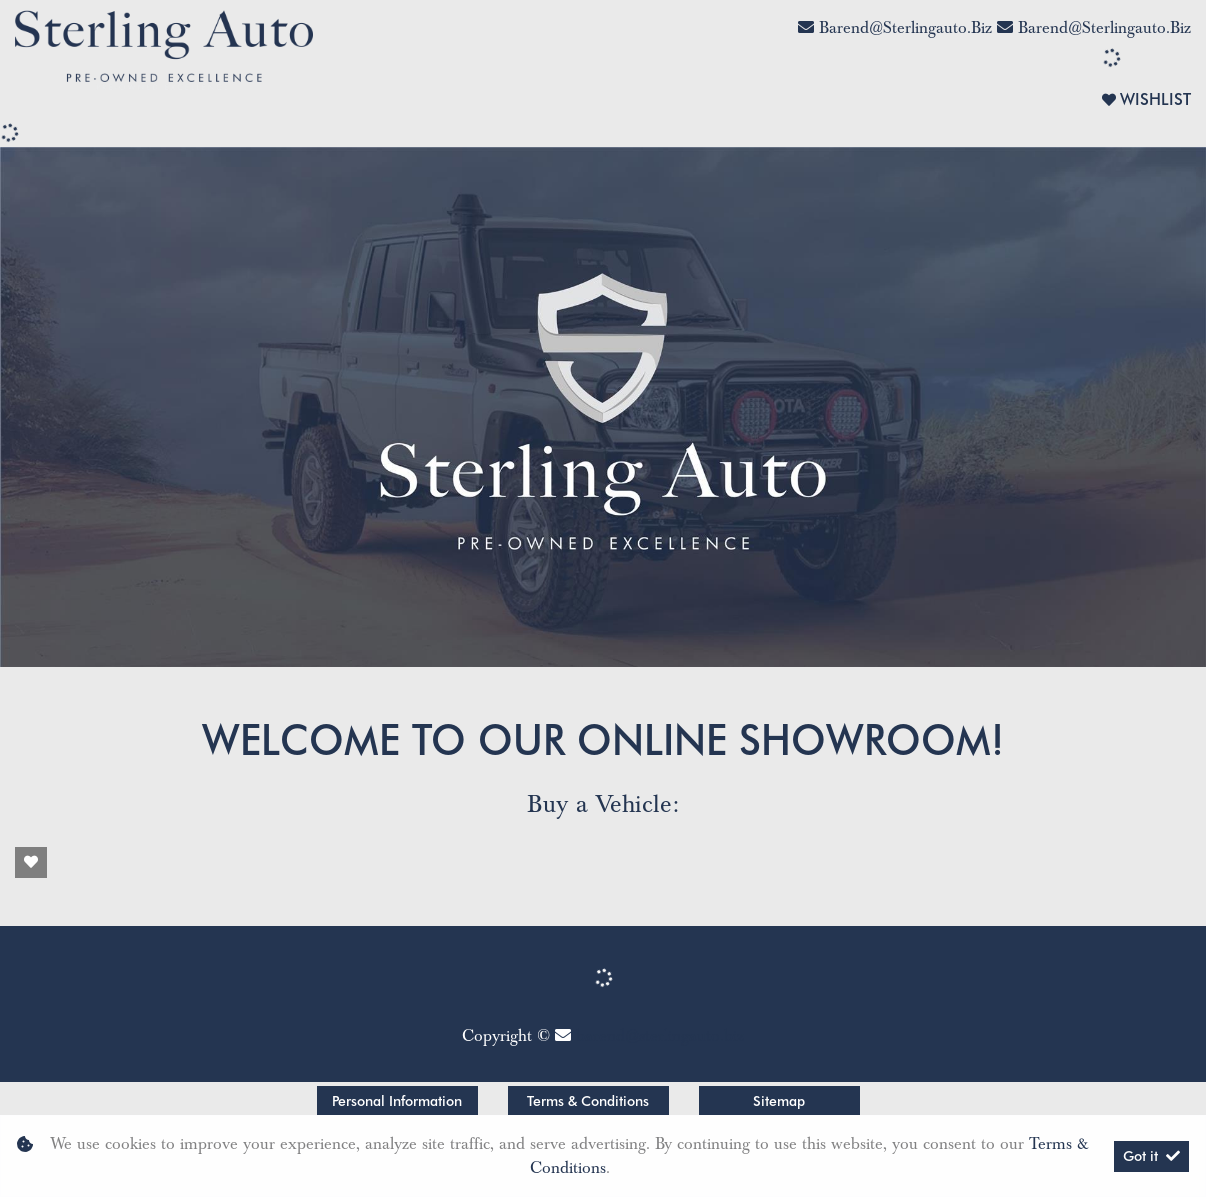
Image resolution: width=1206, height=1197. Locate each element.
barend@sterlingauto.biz (905, 28)
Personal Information (397, 1101)
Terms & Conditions (588, 1101)
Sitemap (779, 1101)
